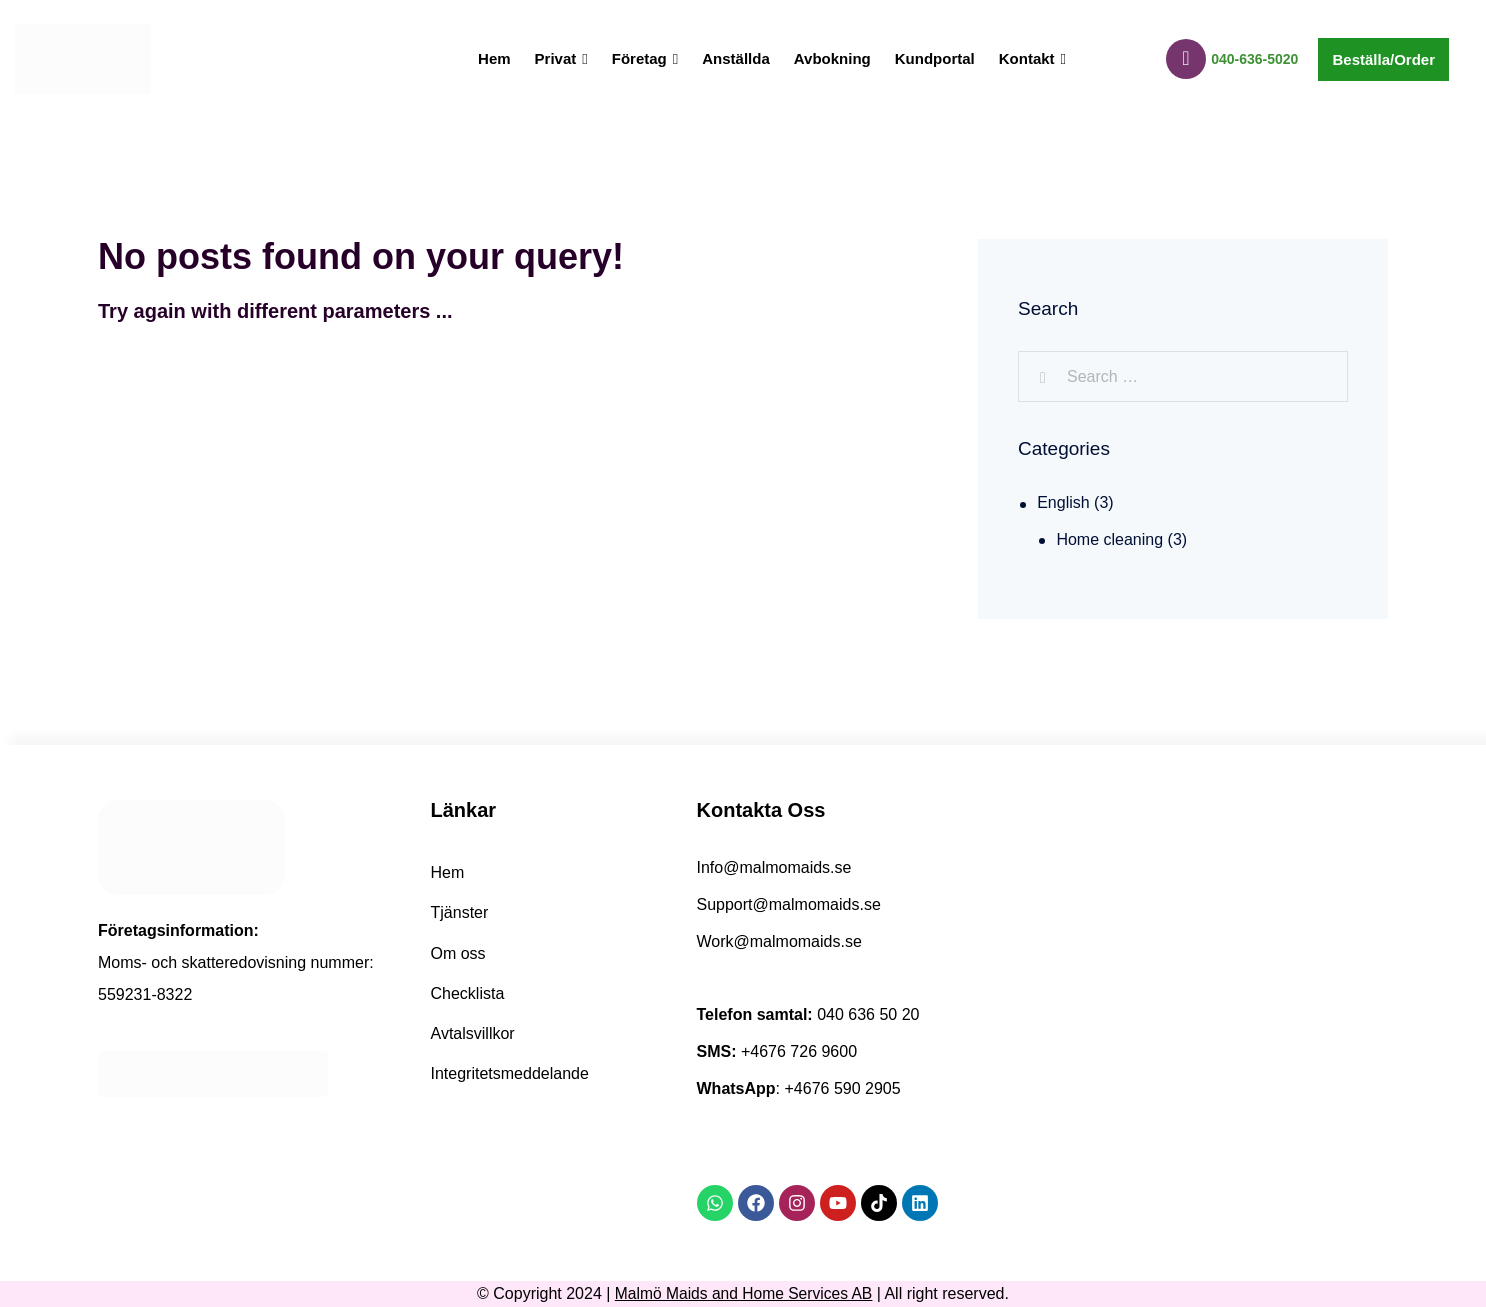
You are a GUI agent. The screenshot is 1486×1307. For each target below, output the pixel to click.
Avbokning (832, 58)
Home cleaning (1109, 539)
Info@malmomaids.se (774, 867)
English (1063, 502)
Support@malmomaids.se (789, 904)
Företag (645, 59)
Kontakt (1032, 59)
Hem (494, 58)
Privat (561, 59)
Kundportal (935, 58)
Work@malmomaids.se (779, 941)
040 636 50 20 (868, 1014)
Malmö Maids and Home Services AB (744, 1293)
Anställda (736, 58)
